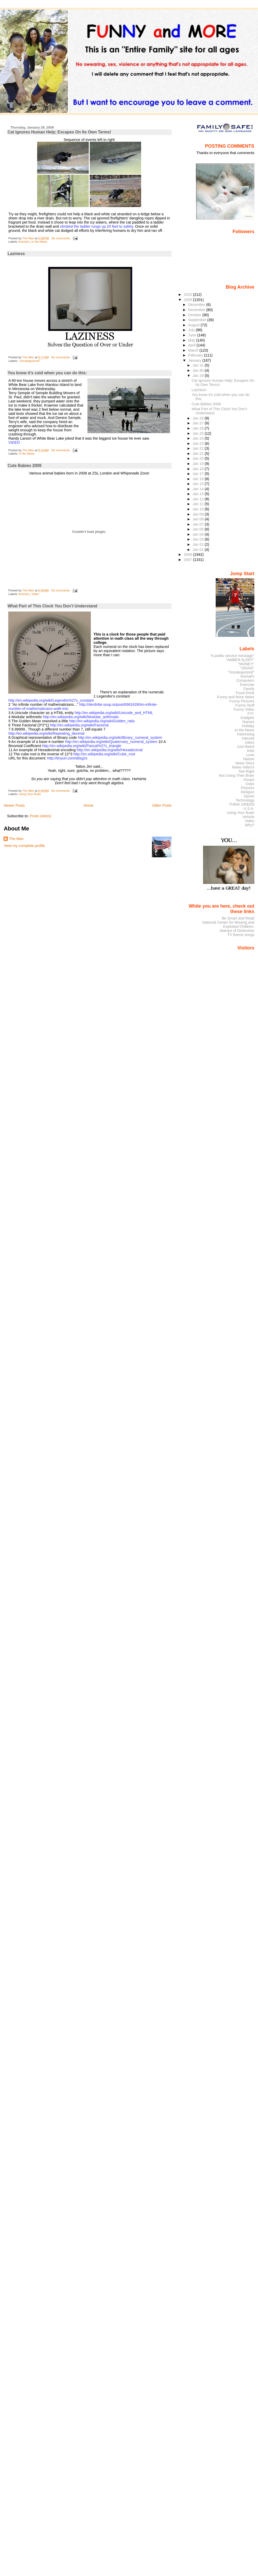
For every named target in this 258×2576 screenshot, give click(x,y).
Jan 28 (198, 418)
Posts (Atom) (40, 816)
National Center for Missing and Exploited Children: (228, 924)
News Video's (243, 767)
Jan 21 (198, 453)
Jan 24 (198, 438)
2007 (188, 560)
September (197, 320)
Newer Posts (14, 805)
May (192, 340)
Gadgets (247, 718)
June (192, 335)
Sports (249, 796)
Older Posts (162, 805)
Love (250, 755)
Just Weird (245, 746)
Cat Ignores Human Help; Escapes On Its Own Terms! (59, 132)
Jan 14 (198, 489)
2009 (188, 300)
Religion (247, 792)
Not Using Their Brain (236, 775)
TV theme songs (240, 935)
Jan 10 (198, 509)
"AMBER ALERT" (240, 660)
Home (88, 805)
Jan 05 (198, 529)
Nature (248, 759)
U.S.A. (249, 808)
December (197, 305)
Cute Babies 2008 (24, 465)
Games (248, 722)
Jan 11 (198, 504)
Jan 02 (198, 544)
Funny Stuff (244, 705)
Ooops (248, 780)
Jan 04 (198, 534)
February (196, 355)
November (197, 310)
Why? (249, 825)
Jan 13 (198, 494)
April (192, 345)
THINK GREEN (241, 804)
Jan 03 (198, 539)
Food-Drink (245, 693)
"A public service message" (232, 656)
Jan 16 (198, 479)
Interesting (245, 734)
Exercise (247, 685)
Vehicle (248, 817)
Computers (245, 680)
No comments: (61, 238)
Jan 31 (198, 365)
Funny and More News (235, 697)
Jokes (249, 742)
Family (248, 689)
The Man (16, 839)
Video (35, 594)
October (195, 315)
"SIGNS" (247, 668)
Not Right (246, 771)
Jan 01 (198, 550)
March (193, 350)
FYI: (250, 713)
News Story (244, 763)
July (192, 330)
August (194, 325)
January (195, 360)
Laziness (16, 253)
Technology (245, 800)
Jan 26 (198, 428)
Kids (250, 751)
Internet (248, 738)
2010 (188, 294)
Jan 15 (198, 484)
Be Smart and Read (238, 918)
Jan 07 (198, 524)
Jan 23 (198, 443)
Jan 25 (198, 433)
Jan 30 (198, 370)
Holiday (248, 726)
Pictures (247, 788)
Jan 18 (198, 469)
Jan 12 (198, 499)
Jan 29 (198, 376)
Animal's (24, 241)
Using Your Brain (30, 794)
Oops (249, 784)
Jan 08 (198, 519)
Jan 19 (198, 464)
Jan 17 (198, 474)
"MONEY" (246, 664)
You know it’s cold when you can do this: (47, 373)
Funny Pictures (242, 701)
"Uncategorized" (29, 360)
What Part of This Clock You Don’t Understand (52, 606)
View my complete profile (24, 846)
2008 (188, 554)
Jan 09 (198, 514)
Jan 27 (198, 423)
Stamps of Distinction (237, 931)
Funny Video (243, 709)
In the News (39, 241)
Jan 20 (198, 458)
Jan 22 (198, 448)
